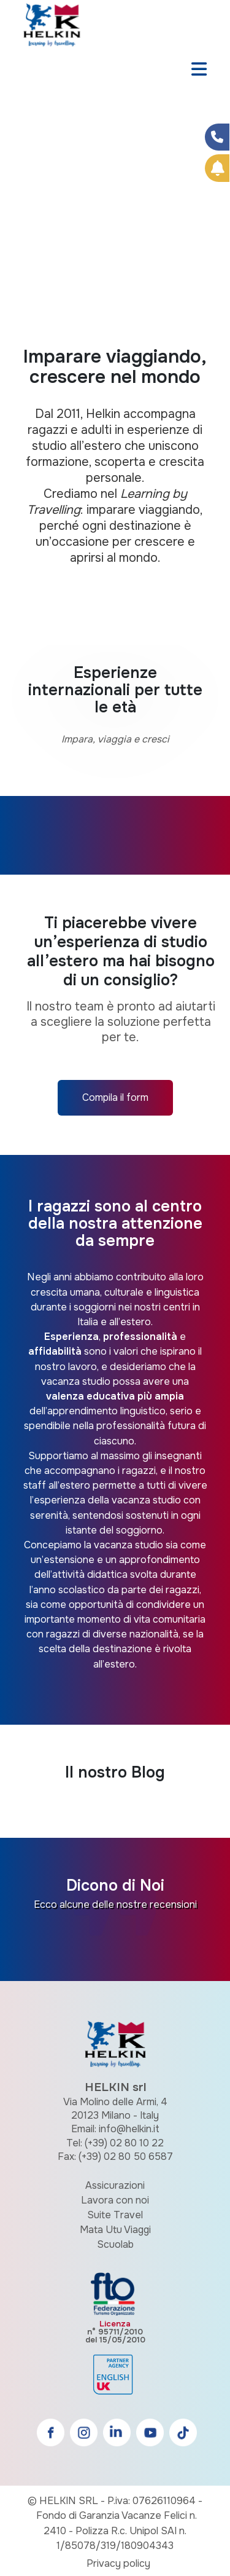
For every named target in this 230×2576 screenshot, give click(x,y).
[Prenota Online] (217, 168)
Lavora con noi (115, 2200)
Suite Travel (115, 2214)
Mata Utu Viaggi (115, 2229)
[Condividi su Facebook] (217, 137)
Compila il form (115, 1097)
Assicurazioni (115, 2185)
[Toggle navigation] (199, 70)
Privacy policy (118, 2563)
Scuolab (115, 2244)
